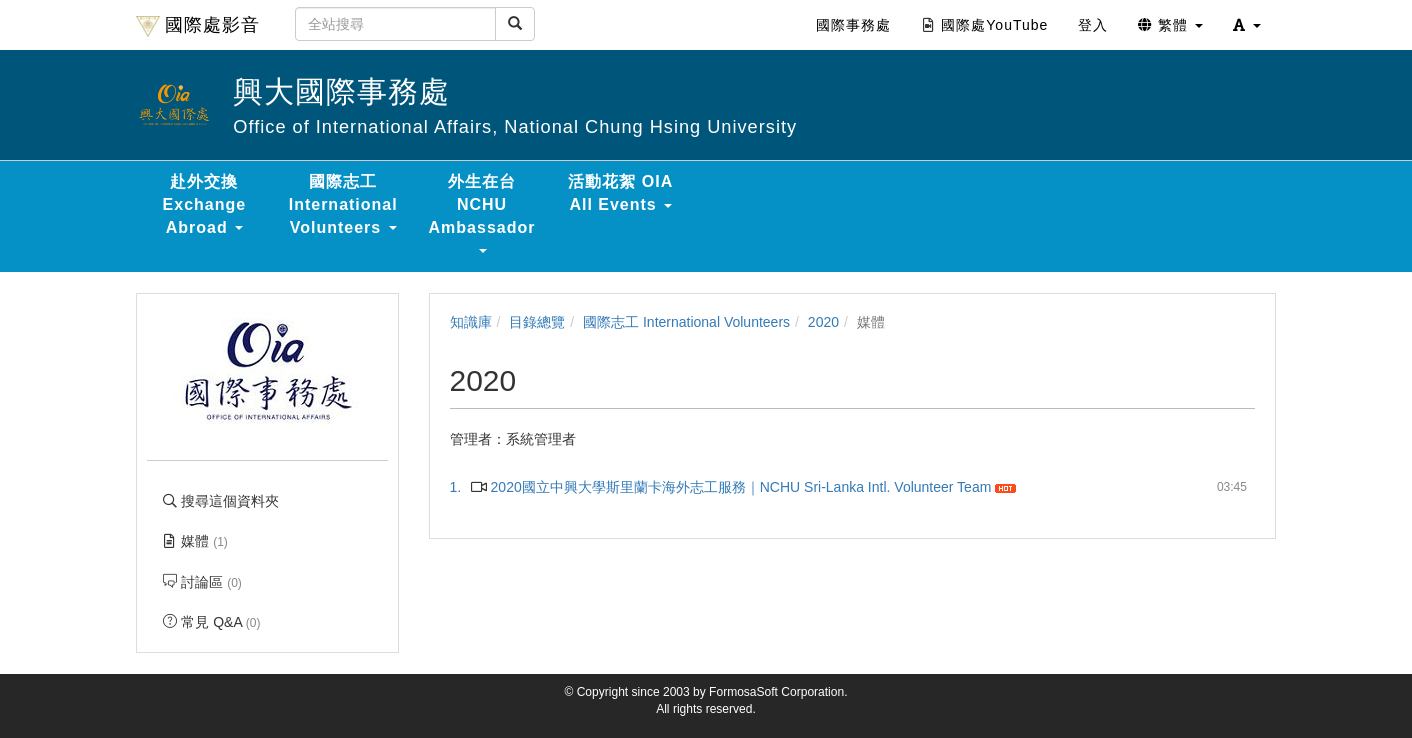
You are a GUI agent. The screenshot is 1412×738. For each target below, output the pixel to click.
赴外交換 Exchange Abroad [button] (205, 204)
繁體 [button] (1170, 25)
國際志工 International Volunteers (686, 322)
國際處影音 (198, 26)
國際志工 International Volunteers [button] (343, 204)
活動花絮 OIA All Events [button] (620, 193)
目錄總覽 (537, 322)
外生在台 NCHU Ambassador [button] (482, 213)
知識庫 (471, 322)
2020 (823, 322)
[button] (1247, 25)
